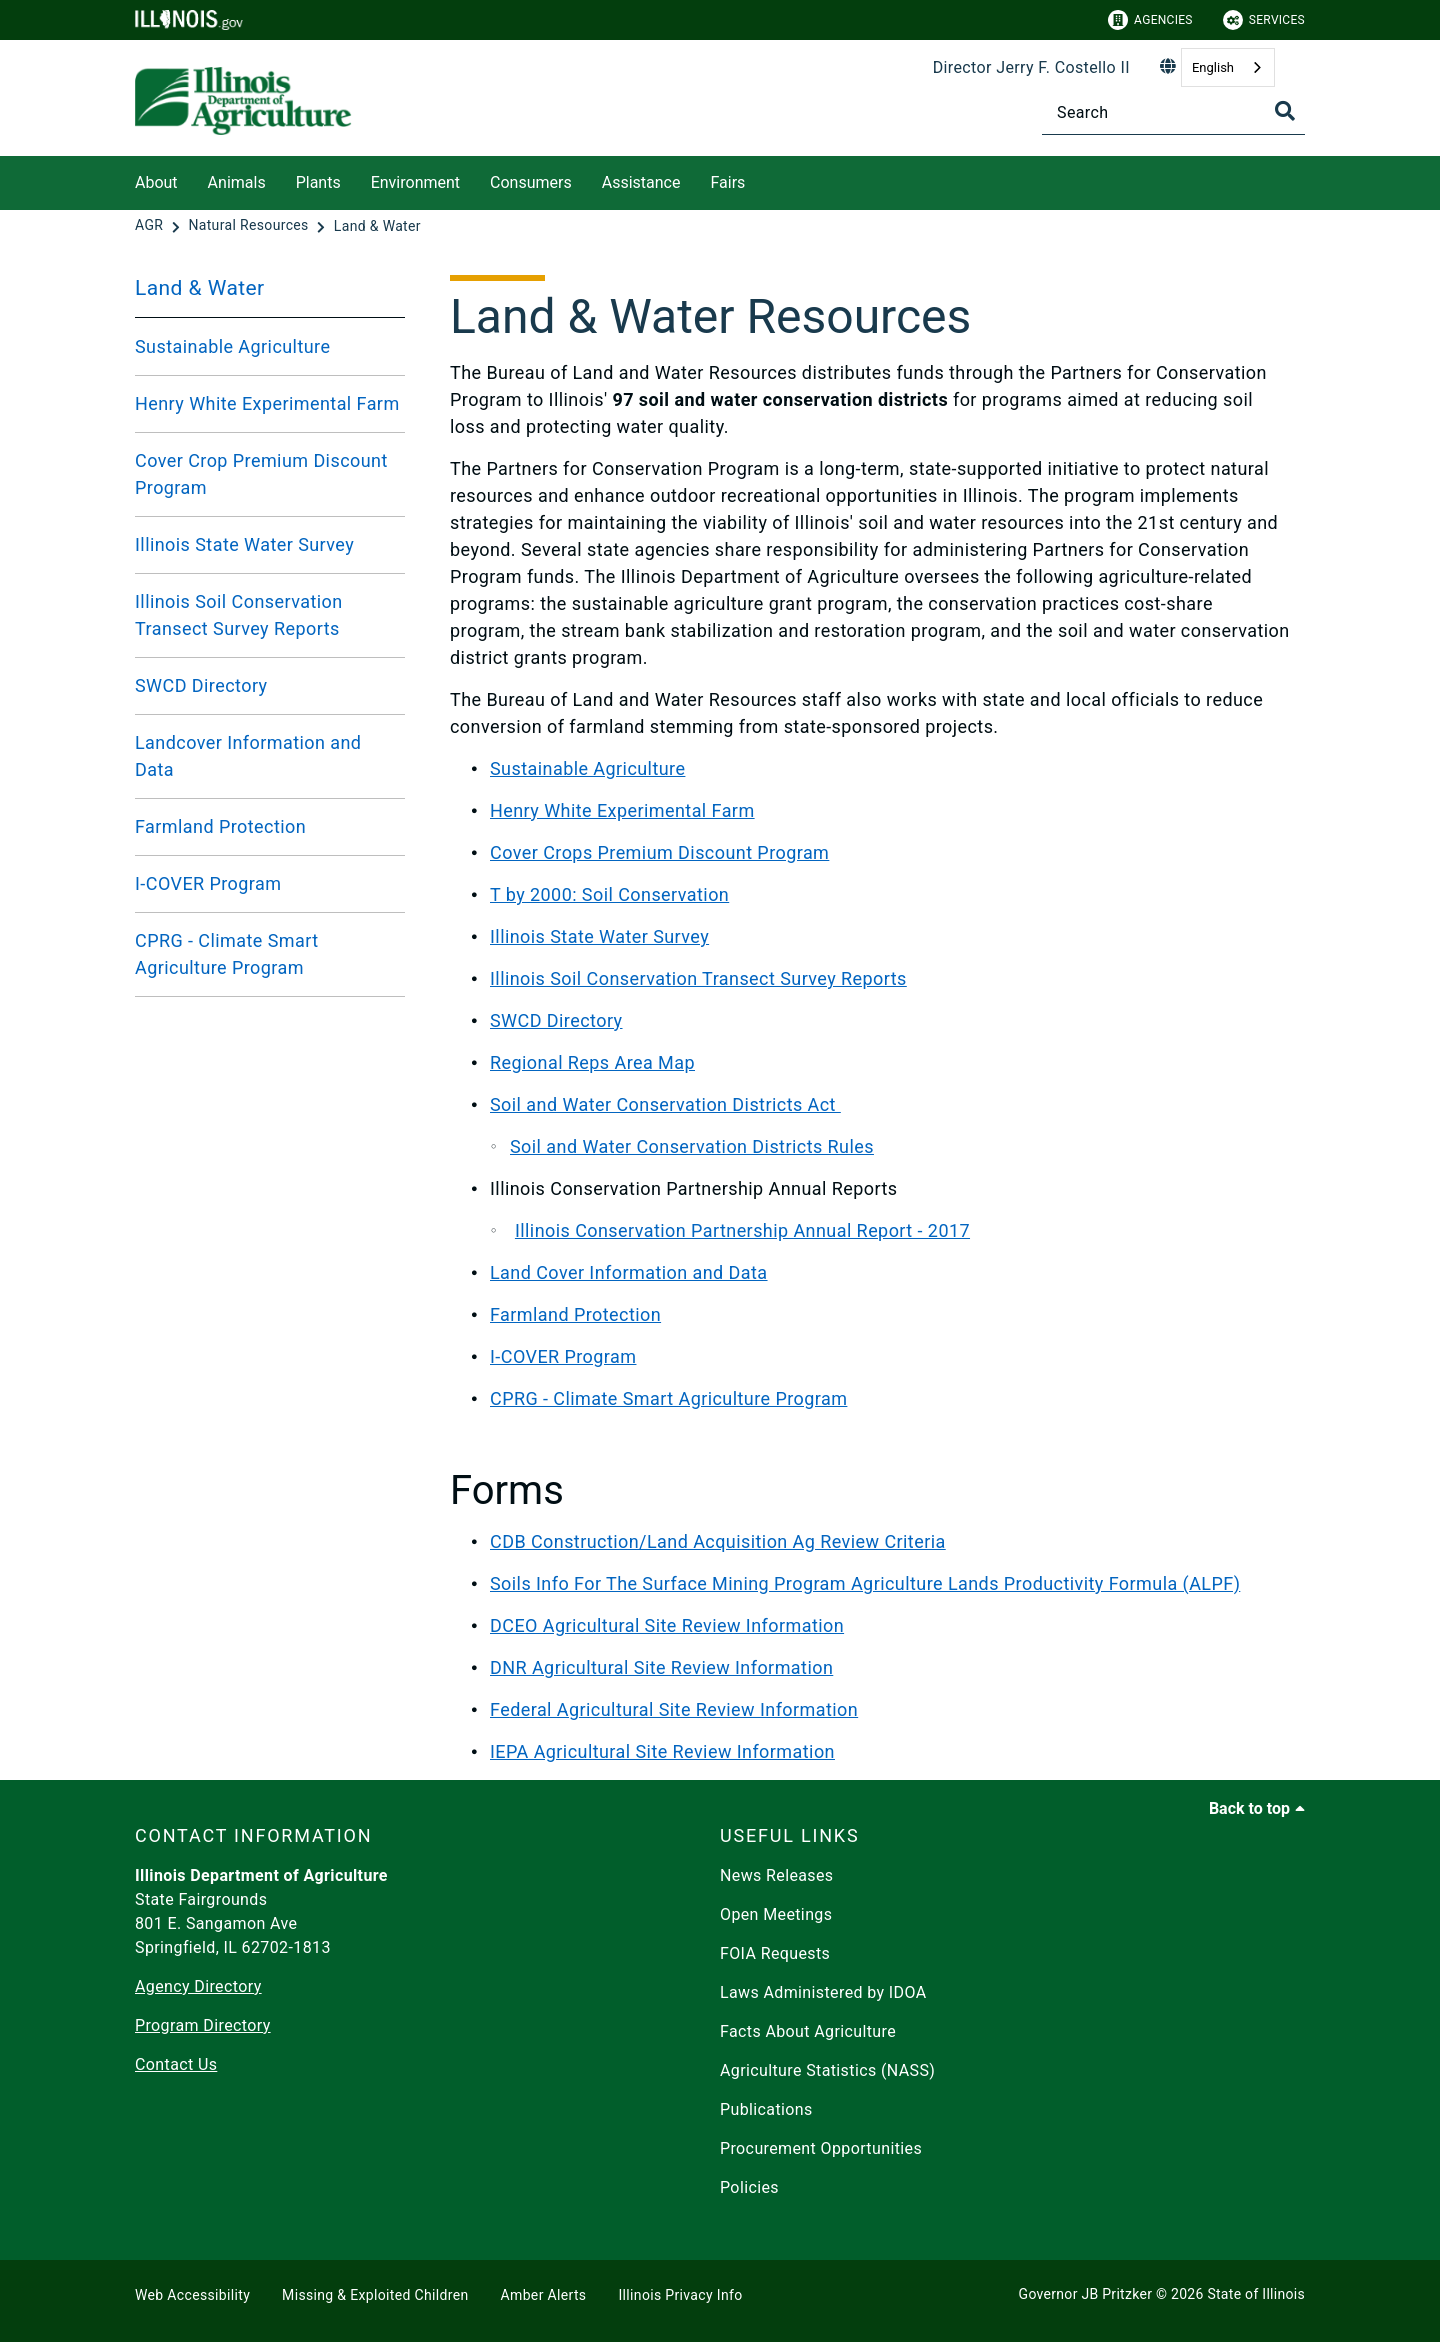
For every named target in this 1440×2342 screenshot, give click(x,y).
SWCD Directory (201, 685)
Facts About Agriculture (808, 2031)
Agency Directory (198, 1986)
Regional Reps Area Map (592, 1062)
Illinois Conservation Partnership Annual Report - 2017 (742, 1230)
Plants (318, 182)
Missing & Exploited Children (375, 2295)
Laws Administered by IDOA (823, 1992)
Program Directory (203, 2025)
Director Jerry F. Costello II (1031, 67)
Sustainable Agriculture (232, 346)
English (1213, 67)
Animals (237, 182)
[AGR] (151, 226)
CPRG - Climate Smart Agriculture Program (227, 954)
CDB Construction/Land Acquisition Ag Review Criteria (718, 1541)
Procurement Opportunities (821, 2148)
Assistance (641, 182)
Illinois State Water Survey (244, 544)
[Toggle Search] (1285, 111)
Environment (415, 182)
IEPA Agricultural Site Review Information (662, 1751)
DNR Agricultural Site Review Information (661, 1667)
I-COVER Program (208, 883)
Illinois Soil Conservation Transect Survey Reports (239, 615)
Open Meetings (776, 1914)
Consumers (531, 182)
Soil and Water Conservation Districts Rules (692, 1146)
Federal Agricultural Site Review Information (674, 1709)
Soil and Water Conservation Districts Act (665, 1104)
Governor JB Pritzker (1086, 2294)
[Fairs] (760, 179)
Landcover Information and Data (248, 756)
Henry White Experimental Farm (267, 403)
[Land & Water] (377, 226)
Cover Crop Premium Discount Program (261, 474)
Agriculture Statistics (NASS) (827, 2070)
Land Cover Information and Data (629, 1272)
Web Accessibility (192, 2295)
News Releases (777, 1875)
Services (1264, 20)
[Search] (1173, 112)
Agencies (1150, 20)
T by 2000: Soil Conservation (609, 894)
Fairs (727, 182)
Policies (749, 2187)
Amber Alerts (544, 2295)
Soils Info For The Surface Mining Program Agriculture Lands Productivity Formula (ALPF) (865, 1583)
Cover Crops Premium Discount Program (659, 852)
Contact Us (176, 2064)
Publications (766, 2109)
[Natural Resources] (250, 226)
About (156, 182)
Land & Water (200, 288)
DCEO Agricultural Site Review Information (667, 1625)
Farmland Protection (220, 826)
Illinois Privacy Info (680, 2295)
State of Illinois (1256, 2294)
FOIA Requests (775, 1953)
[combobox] (1228, 67)
